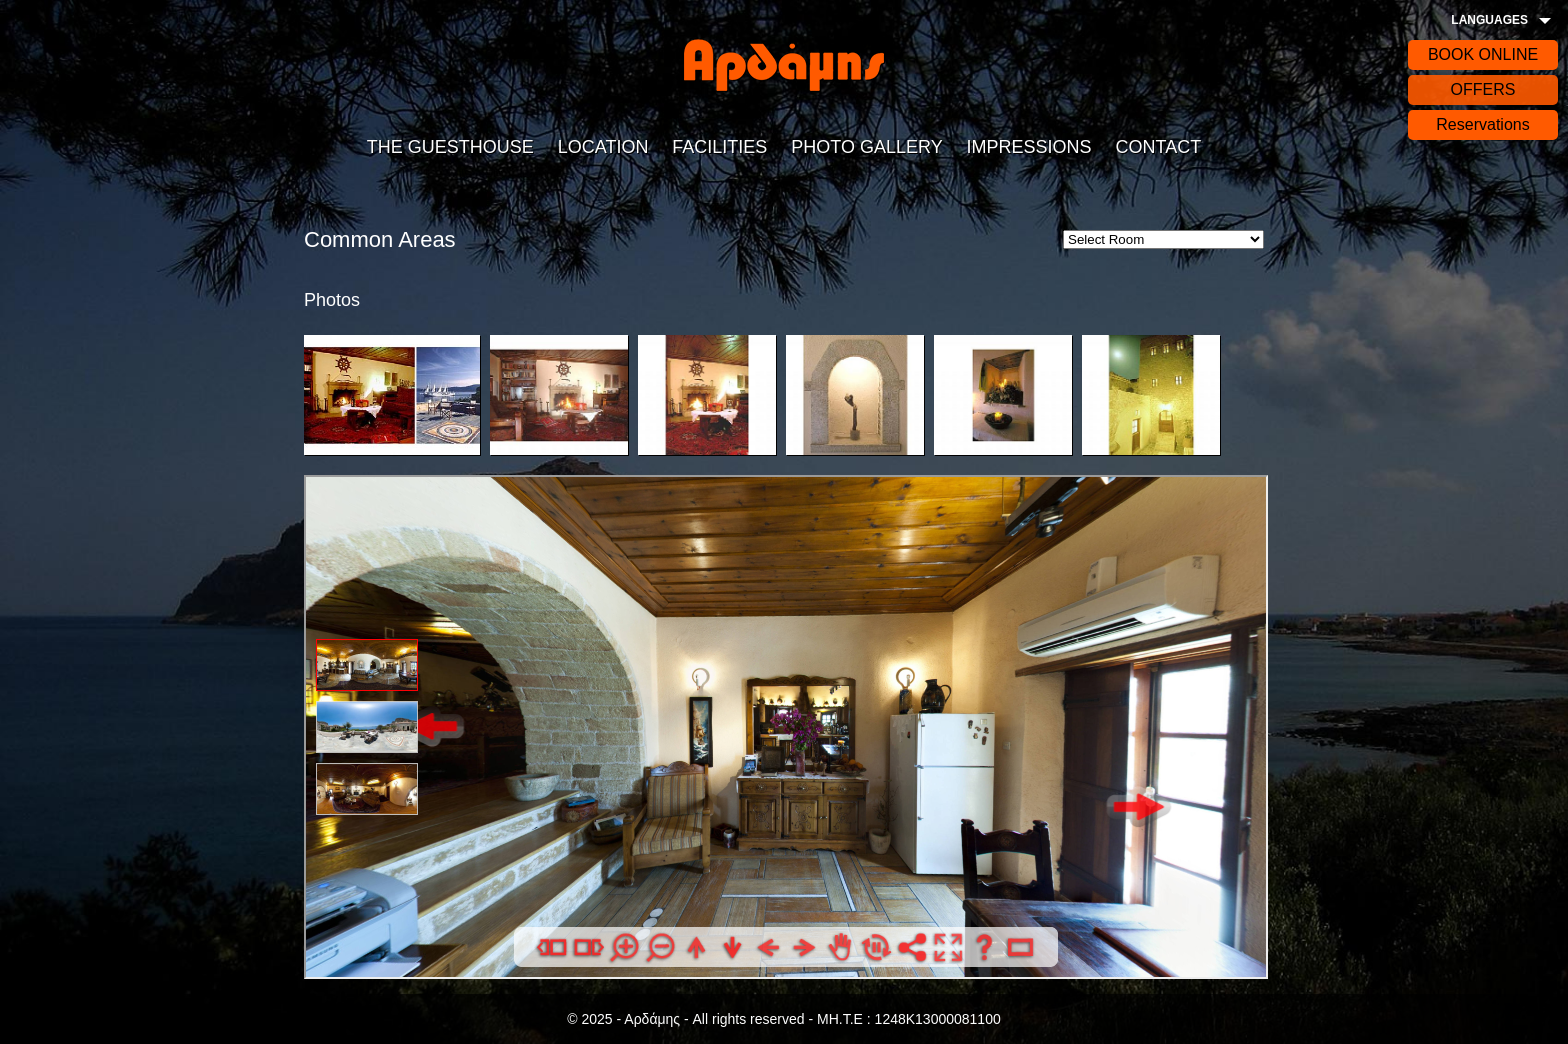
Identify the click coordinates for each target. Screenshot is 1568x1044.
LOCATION (603, 147)
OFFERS (1483, 89)
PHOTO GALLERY (866, 147)
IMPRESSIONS (1029, 147)
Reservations (1482, 124)
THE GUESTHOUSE (450, 147)
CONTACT (1158, 147)
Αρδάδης (784, 65)
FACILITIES (719, 147)
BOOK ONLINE (1483, 54)
